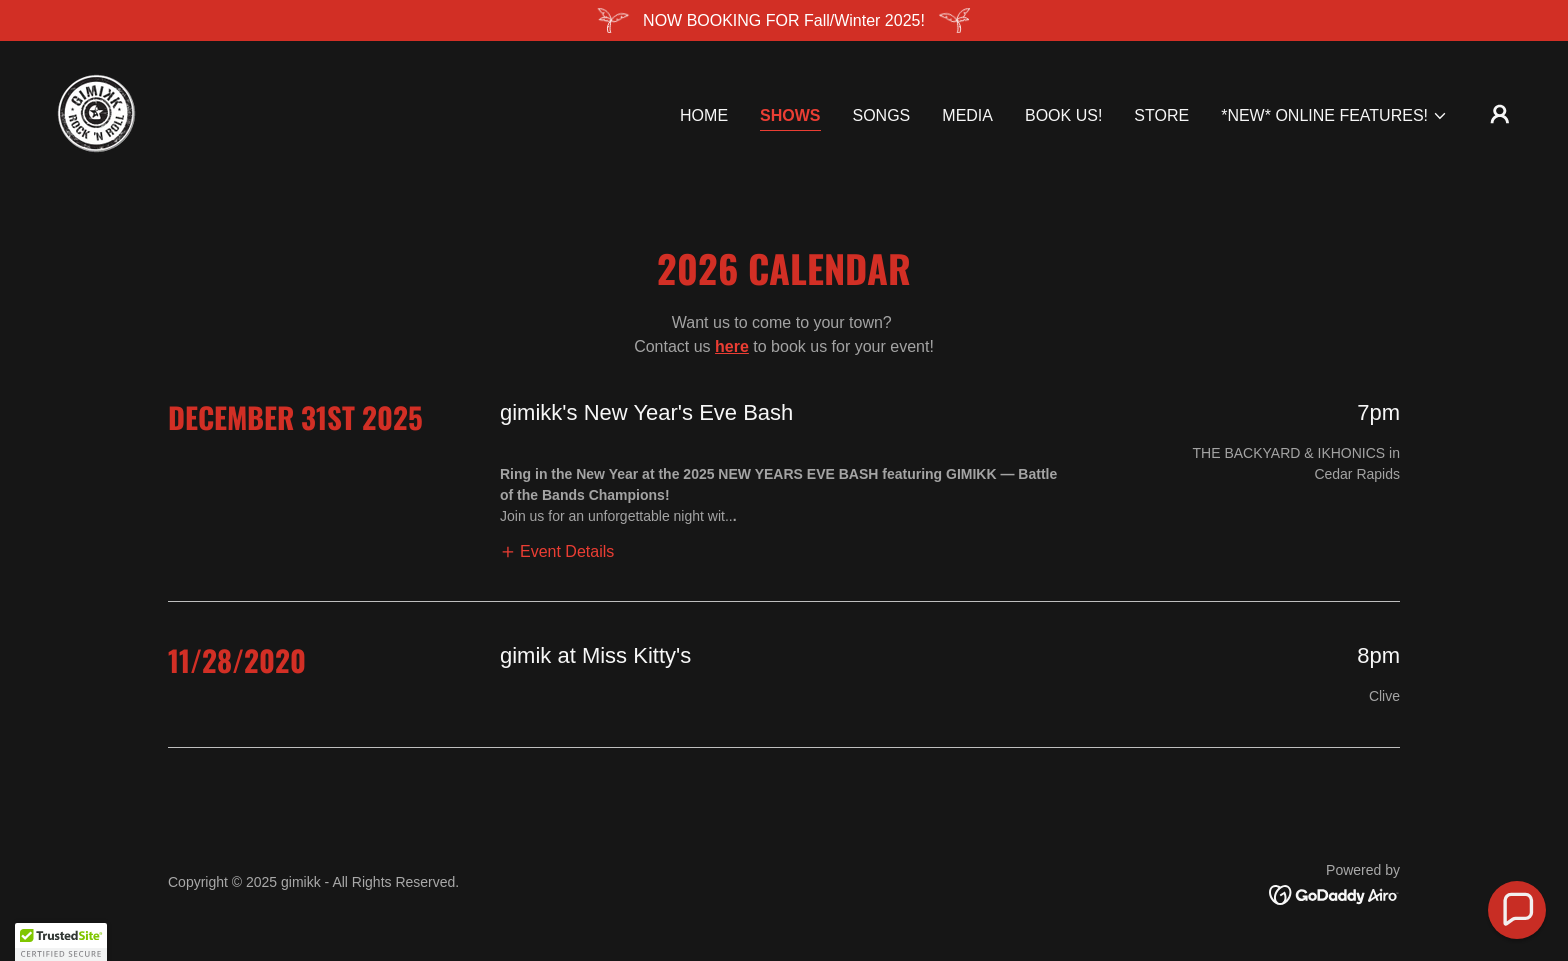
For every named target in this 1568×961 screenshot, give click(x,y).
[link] (96, 112)
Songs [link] (882, 115)
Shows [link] (790, 115)
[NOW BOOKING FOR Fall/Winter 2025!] (784, 20)
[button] (1334, 116)
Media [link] (967, 115)
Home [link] (704, 115)
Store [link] (1161, 115)
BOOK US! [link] (1063, 115)
